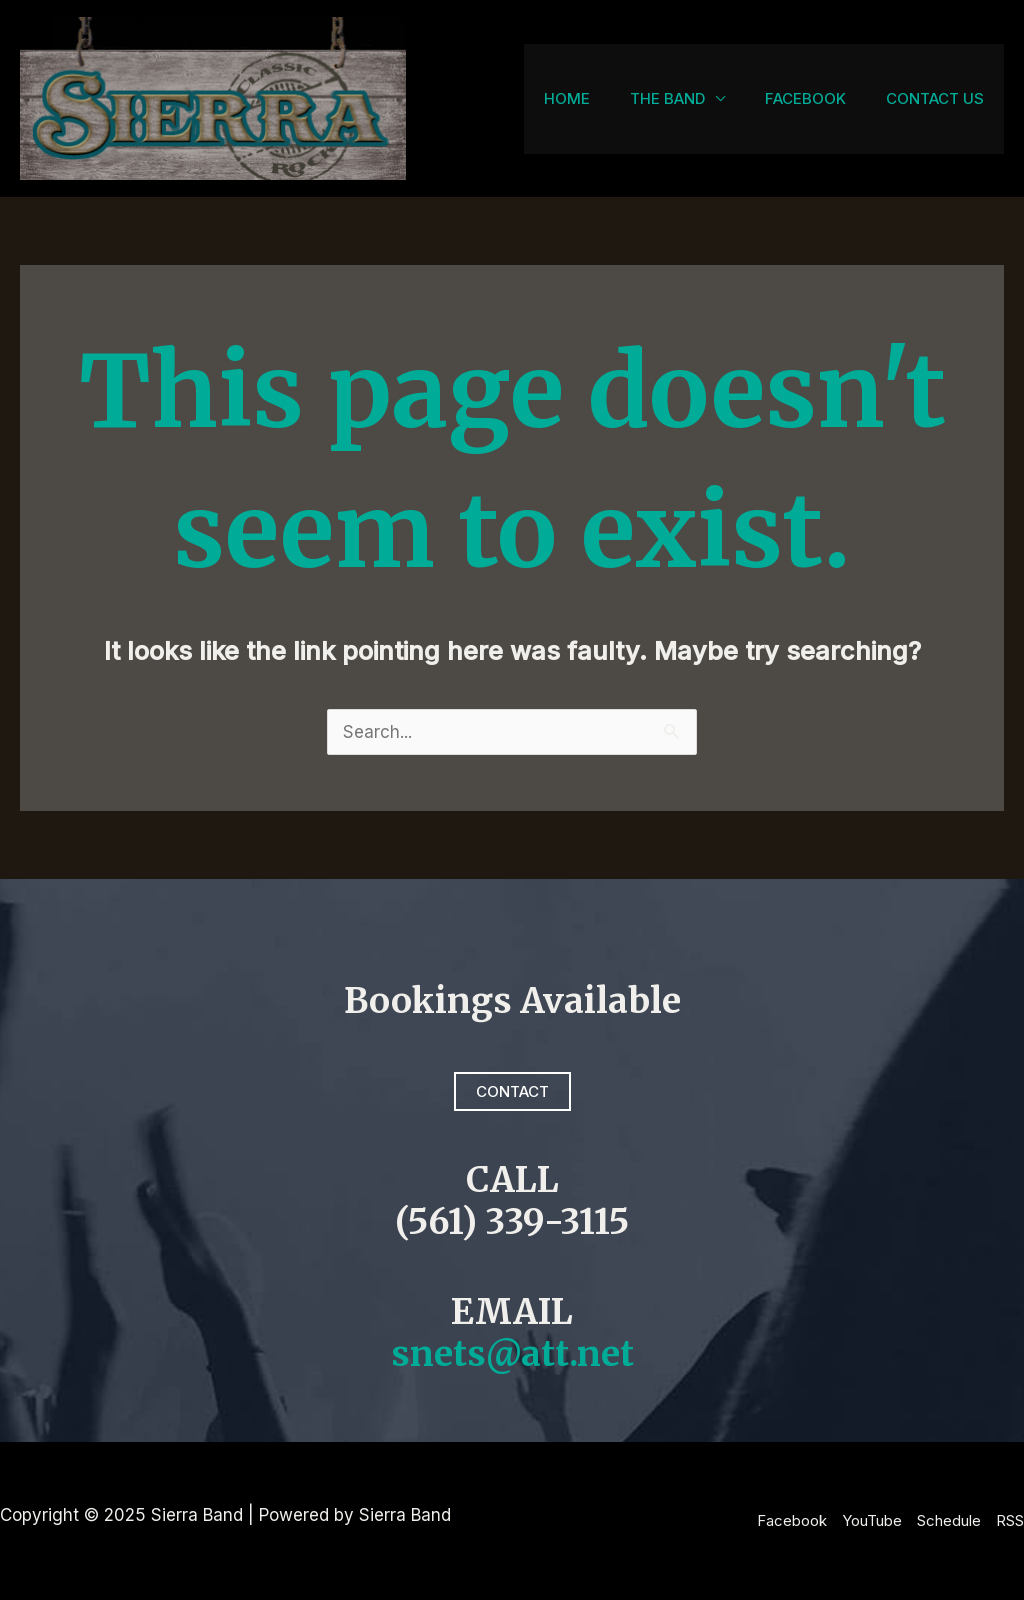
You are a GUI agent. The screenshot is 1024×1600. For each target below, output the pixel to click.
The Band (667, 98)
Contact (512, 1091)
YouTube (872, 1520)
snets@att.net (512, 1354)
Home (567, 98)
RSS (1010, 1520)
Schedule (949, 1520)
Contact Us (935, 98)
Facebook (805, 98)
